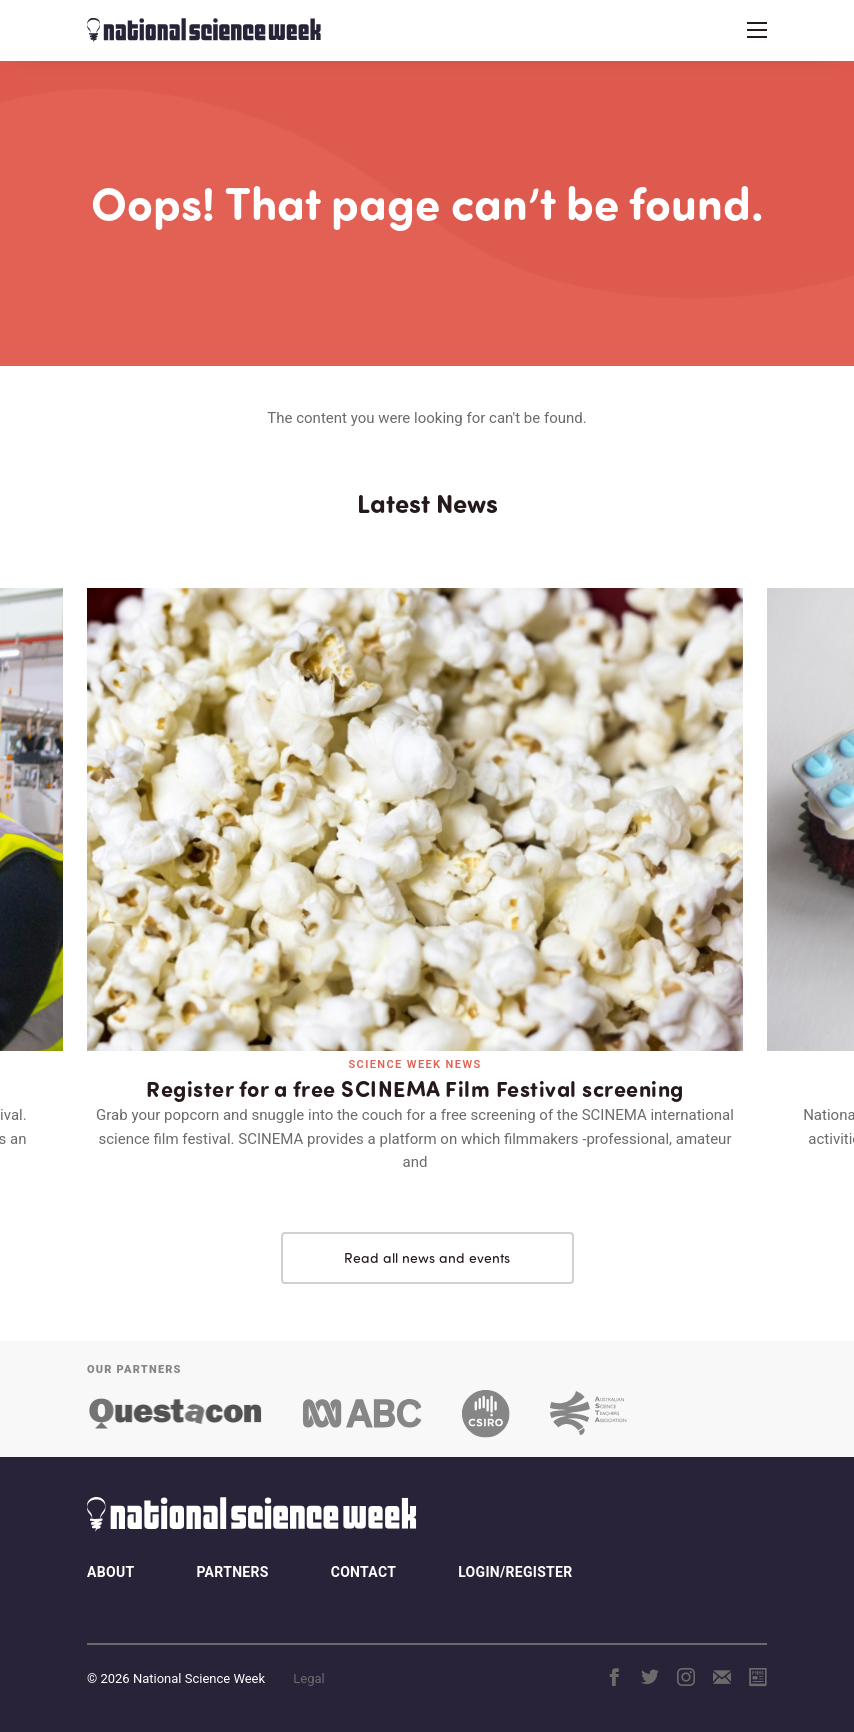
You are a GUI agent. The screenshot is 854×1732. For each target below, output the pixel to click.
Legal (308, 1678)
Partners (232, 1572)
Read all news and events (427, 1257)
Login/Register (515, 1572)
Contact (363, 1572)
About (110, 1572)
